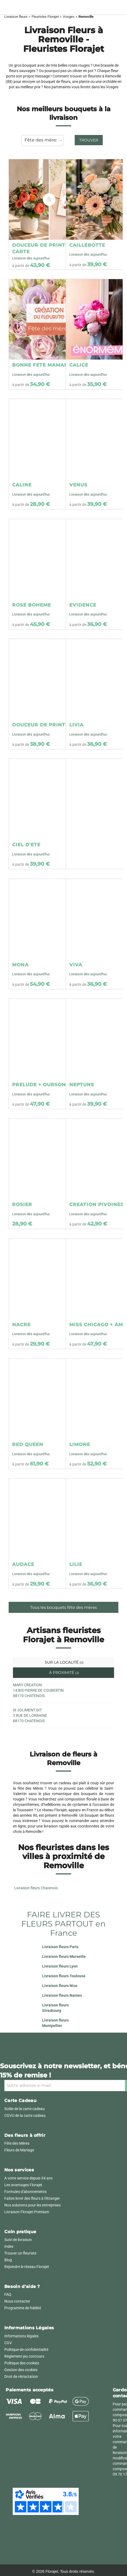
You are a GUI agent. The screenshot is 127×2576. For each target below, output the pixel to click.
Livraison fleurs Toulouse (63, 1976)
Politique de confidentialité (26, 2349)
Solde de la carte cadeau (24, 2109)
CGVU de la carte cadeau (25, 2115)
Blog (8, 2260)
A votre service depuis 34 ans (28, 2178)
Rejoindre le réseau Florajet (26, 2266)
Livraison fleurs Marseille (64, 1956)
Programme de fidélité (22, 2308)
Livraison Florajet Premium (26, 2212)
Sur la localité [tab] (64, 1662)
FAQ (7, 2294)
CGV (8, 2343)
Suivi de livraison (18, 2240)
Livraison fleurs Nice (59, 1985)
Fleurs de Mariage (19, 2150)
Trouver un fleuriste (20, 2253)
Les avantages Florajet (23, 2185)
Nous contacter (17, 2301)
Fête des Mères (16, 2143)
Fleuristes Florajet (45, 17)
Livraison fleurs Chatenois (36, 1888)
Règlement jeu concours (24, 2356)
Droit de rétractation (21, 2376)
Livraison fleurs (16, 17)
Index (8, 2246)
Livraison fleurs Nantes (62, 1995)
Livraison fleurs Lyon (60, 1966)
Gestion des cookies (20, 2370)
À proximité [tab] (63, 1672)
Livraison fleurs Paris (60, 1947)
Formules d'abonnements (25, 2191)
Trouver (88, 140)
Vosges (68, 17)
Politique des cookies (21, 2363)
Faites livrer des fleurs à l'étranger (32, 2198)
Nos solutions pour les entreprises (32, 2205)
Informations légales (21, 2336)
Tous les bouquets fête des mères (63, 1607)
